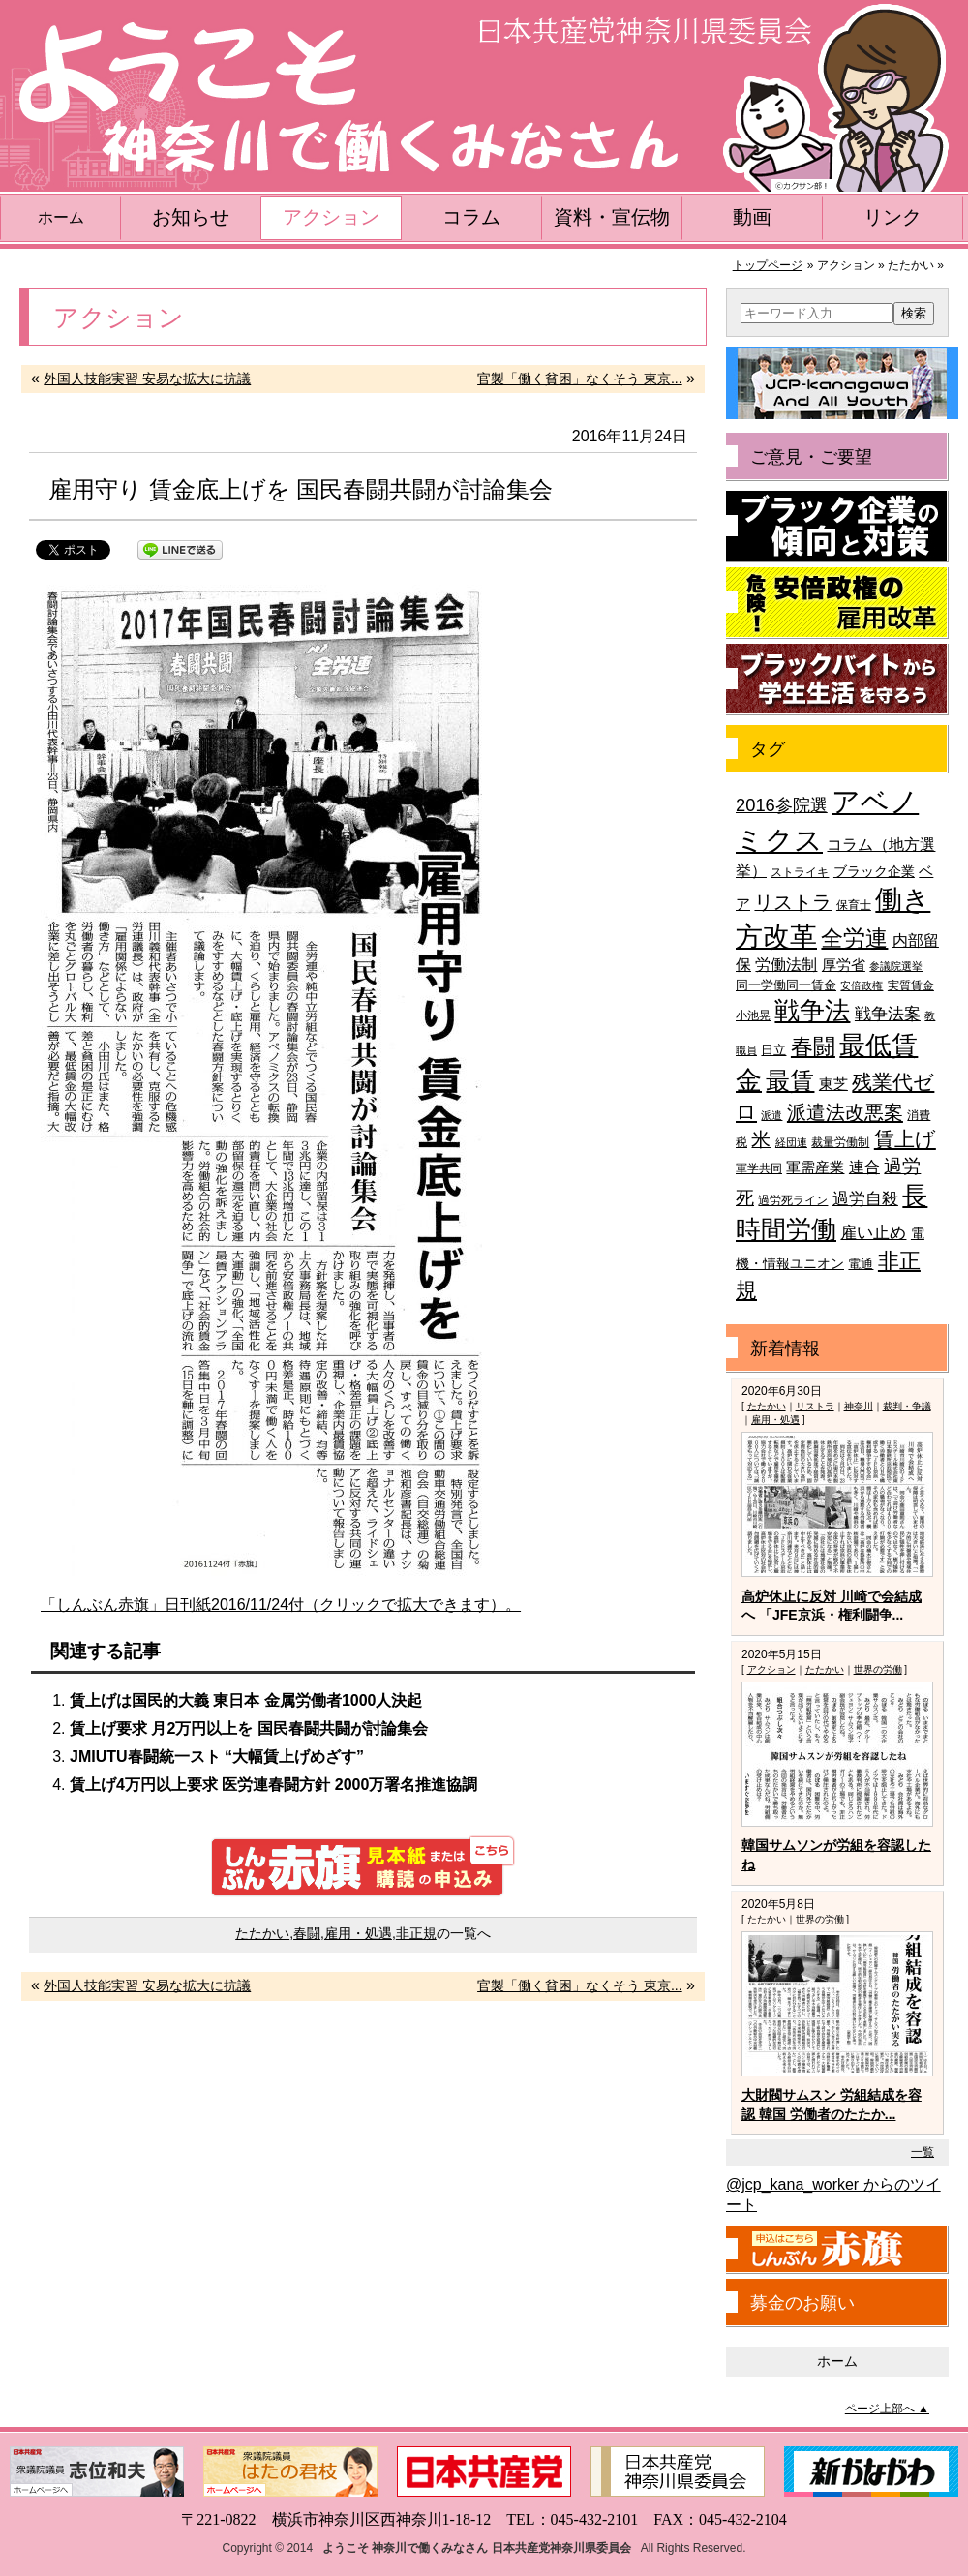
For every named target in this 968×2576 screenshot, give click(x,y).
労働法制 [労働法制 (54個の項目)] (786, 964)
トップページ (767, 265)
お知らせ (190, 216)
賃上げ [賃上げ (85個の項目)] (905, 1139)
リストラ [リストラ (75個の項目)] (793, 902)
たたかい (262, 1933)
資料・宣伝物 (612, 216)
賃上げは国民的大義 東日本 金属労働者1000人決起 (246, 1700)
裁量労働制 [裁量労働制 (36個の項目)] (840, 1142)
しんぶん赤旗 (837, 2250)
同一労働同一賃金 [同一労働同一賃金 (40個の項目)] (786, 985)
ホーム (61, 217)
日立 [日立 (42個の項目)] (773, 1050)
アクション (331, 216)
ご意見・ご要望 (811, 457)
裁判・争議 (907, 1406)
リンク (892, 216)
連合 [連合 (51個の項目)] (864, 1167)
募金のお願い (802, 2303)
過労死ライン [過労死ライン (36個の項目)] (793, 1200)
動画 (752, 216)
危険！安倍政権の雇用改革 (837, 603)
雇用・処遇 (358, 1933)
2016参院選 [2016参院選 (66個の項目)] (782, 805)
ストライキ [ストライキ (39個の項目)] (800, 872)
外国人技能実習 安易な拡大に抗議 (147, 378)
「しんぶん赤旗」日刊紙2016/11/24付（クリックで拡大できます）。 (281, 1604)
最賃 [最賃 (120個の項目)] (790, 1081)
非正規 (416, 1933)
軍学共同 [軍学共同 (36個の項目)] (759, 1168)
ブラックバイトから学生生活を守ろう (837, 679)
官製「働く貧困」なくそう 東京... (579, 378)
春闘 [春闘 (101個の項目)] (813, 1046)
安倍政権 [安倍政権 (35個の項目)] (861, 985)
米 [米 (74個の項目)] (761, 1139)
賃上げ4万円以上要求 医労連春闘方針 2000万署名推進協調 (273, 1784)
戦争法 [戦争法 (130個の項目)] (812, 1010)
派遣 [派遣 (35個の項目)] (771, 1115)
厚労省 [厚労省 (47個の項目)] (843, 965)
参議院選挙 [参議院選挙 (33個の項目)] (896, 966)
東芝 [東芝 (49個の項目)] (833, 1084)
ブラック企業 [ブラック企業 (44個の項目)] (874, 871)
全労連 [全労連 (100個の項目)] (854, 938)
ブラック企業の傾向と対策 (837, 526)
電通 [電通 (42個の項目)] (860, 1264)
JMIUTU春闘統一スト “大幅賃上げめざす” (217, 1756)
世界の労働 (878, 1669)
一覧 (922, 2152)
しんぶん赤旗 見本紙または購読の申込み (363, 1866)
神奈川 (858, 1406)
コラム (471, 216)
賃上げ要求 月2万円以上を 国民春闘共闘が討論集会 (249, 1728)
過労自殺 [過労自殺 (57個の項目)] (865, 1199)
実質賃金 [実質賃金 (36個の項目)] (911, 985)
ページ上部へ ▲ (887, 2408)
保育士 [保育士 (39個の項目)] (853, 905)
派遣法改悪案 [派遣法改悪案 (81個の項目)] (845, 1112)
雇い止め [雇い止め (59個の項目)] (873, 1233)
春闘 (306, 1933)
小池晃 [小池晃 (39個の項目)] (753, 1015)
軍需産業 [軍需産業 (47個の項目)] (815, 1167)
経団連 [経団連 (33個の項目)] (791, 1142)
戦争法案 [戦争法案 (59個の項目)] (888, 1014)
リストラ (815, 1406)
